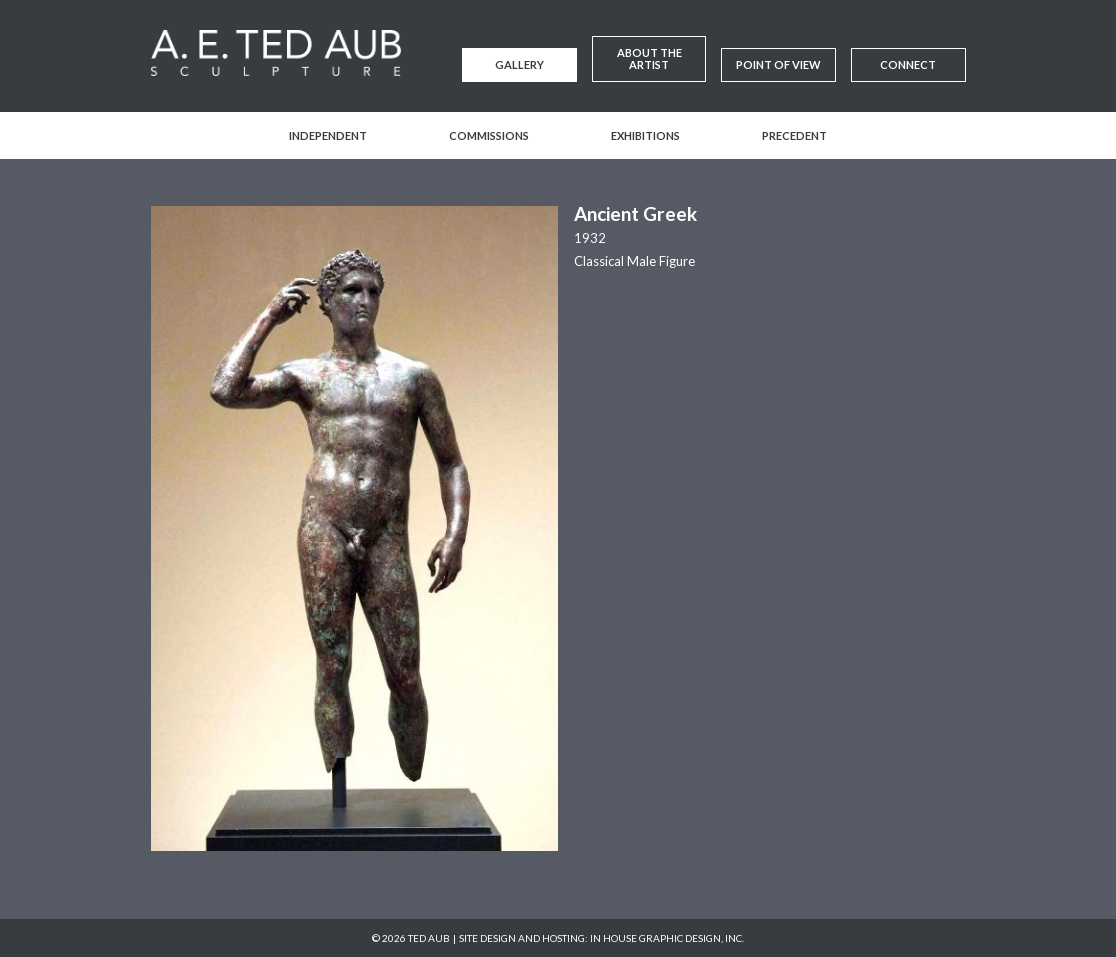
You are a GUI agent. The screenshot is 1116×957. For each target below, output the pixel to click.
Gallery (519, 64)
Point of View (778, 64)
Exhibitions (645, 135)
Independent (328, 135)
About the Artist (649, 58)
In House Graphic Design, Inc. (667, 938)
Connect (908, 64)
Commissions (489, 135)
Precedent (794, 135)
